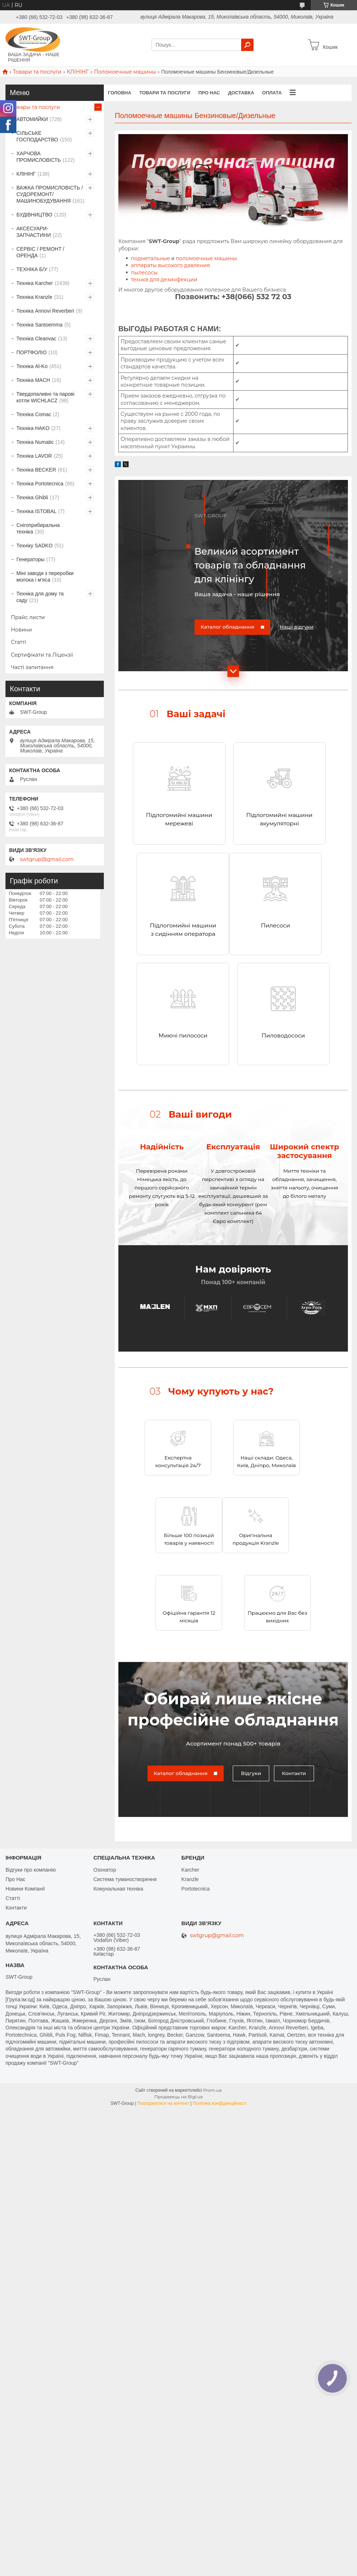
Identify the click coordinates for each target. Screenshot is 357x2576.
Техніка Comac (33, 414)
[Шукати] (247, 45)
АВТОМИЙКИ (32, 119)
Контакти (294, 1770)
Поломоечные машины (125, 71)
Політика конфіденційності (220, 2100)
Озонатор (104, 1867)
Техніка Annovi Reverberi (45, 311)
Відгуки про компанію (30, 1867)
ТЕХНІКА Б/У (31, 269)
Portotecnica (195, 1886)
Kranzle (190, 1876)
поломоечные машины (206, 258)
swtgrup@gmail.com (47, 859)
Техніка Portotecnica (39, 483)
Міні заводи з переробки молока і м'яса (45, 576)
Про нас (209, 92)
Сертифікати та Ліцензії (42, 655)
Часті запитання (32, 667)
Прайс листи (28, 617)
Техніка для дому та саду (40, 597)
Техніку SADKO (34, 545)
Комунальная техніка (118, 1886)
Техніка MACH (33, 380)
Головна (119, 92)
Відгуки (251, 1770)
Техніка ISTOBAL (36, 511)
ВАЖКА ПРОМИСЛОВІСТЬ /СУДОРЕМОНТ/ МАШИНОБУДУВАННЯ (49, 194)
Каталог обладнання (228, 627)
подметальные (150, 258)
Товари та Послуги (164, 92)
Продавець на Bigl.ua (178, 2093)
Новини (21, 629)
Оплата (272, 92)
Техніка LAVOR (34, 456)
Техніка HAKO (33, 428)
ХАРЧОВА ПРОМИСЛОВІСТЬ (38, 157)
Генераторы (30, 559)
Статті (18, 642)
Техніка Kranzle (34, 297)
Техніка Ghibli (32, 497)
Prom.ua (212, 2087)
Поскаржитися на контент (163, 2100)
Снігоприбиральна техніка (38, 528)
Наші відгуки (297, 627)
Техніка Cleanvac (36, 338)
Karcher (190, 1867)
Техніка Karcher (34, 283)
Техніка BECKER (36, 470)
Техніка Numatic (35, 442)
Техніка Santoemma (39, 325)
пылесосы (144, 272)
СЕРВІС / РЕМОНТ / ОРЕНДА (40, 252)
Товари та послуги (37, 71)
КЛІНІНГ (78, 71)
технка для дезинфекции (164, 279)
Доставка (241, 92)
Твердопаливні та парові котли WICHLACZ (45, 397)
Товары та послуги (35, 107)
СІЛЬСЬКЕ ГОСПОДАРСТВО (37, 136)
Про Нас (15, 1876)
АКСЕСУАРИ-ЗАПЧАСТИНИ (33, 232)
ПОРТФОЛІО (31, 352)
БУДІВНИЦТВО (34, 215)
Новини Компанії (25, 1886)
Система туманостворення (125, 1876)
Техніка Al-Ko (31, 366)
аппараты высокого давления (170, 265)
